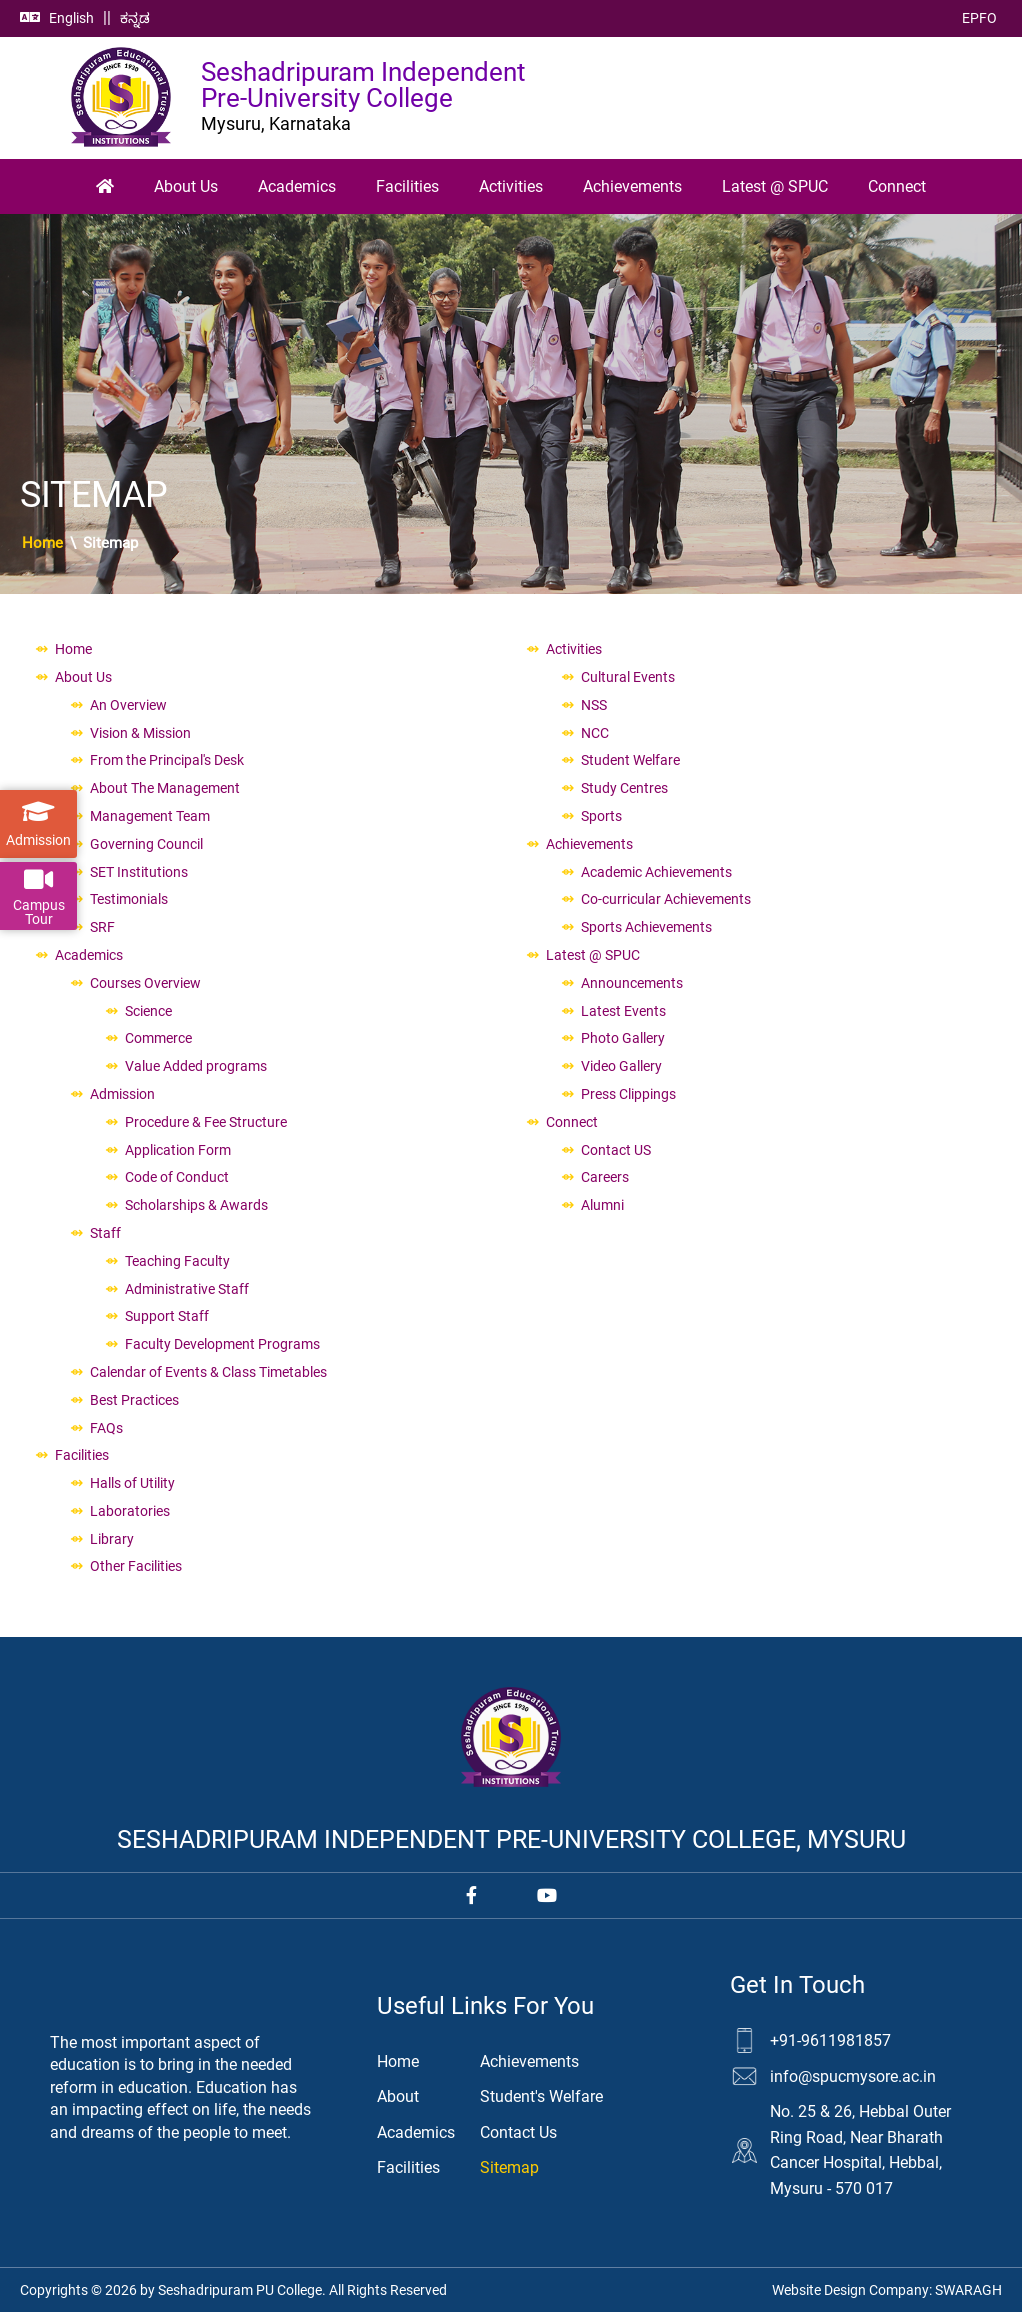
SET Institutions (139, 872)
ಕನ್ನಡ (135, 18)
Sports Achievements (646, 927)
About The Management (165, 788)
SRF (102, 927)
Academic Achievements (656, 872)
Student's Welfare (541, 2096)
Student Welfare (630, 760)
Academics (297, 186)
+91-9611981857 (830, 2040)
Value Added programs (196, 1066)
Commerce (158, 1038)
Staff (105, 1233)
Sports (601, 816)
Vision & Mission (140, 733)
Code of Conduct (177, 1177)
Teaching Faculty (177, 1261)
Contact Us (518, 2132)
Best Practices (134, 1400)
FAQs (106, 1428)
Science (148, 1011)
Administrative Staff (187, 1289)
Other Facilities (136, 1566)
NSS (594, 705)
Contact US (616, 1150)
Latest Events (623, 1011)
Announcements (632, 983)
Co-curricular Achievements (666, 899)
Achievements (632, 186)
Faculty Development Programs (222, 1344)
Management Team (150, 816)
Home (42, 543)
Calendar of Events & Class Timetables (208, 1372)
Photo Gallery (623, 1038)
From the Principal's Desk (167, 760)
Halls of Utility (132, 1483)
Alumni (602, 1205)
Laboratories (130, 1511)
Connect (897, 186)
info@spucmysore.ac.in (853, 2076)
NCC (595, 733)
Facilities (407, 186)
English (71, 18)
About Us (186, 186)
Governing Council (146, 844)
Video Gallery (621, 1066)
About (398, 2096)
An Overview (128, 705)
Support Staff (167, 1316)
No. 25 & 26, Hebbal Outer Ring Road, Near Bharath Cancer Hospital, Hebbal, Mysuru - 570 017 (860, 2150)
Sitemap (509, 2167)
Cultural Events (628, 677)
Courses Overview (145, 983)
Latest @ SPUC (775, 186)
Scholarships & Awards (196, 1205)
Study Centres (624, 788)
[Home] (105, 187)
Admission (122, 1094)
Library (112, 1539)
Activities (511, 186)
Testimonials (129, 899)
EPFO (979, 18)
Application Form (178, 1150)
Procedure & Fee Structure (206, 1122)
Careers (605, 1177)
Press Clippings (628, 1094)
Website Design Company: (887, 2290)
